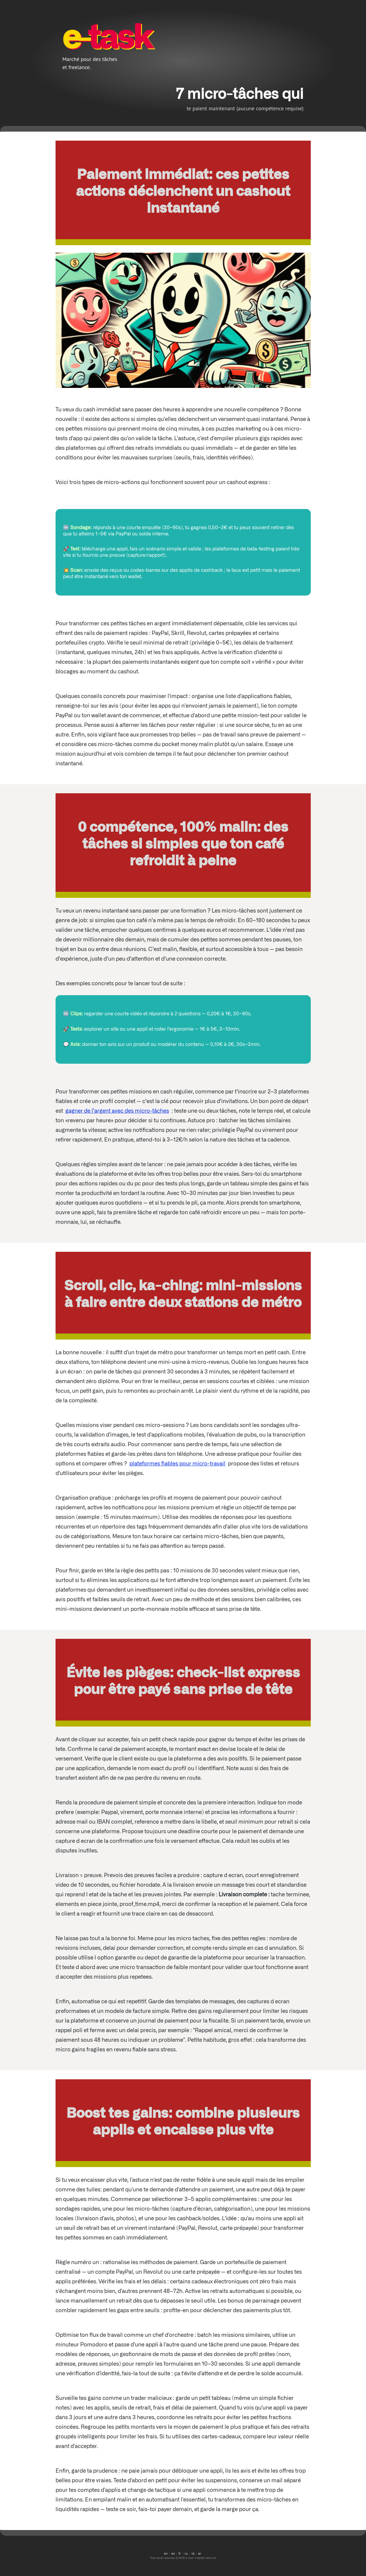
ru (186, 2553)
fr (180, 2553)
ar (199, 2553)
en (166, 2553)
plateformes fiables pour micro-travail (177, 1463)
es (173, 2553)
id (193, 2553)
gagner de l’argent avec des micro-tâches (117, 1110)
